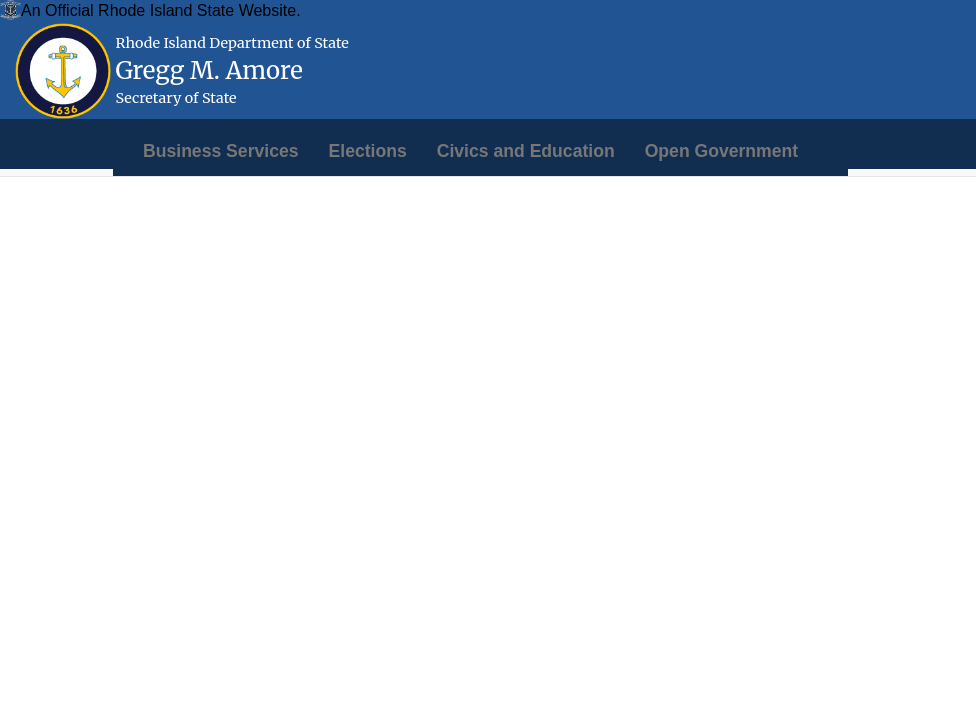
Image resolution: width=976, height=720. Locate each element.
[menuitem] (221, 151)
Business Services (221, 151)
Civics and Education (526, 151)
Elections (368, 151)
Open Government (721, 151)
